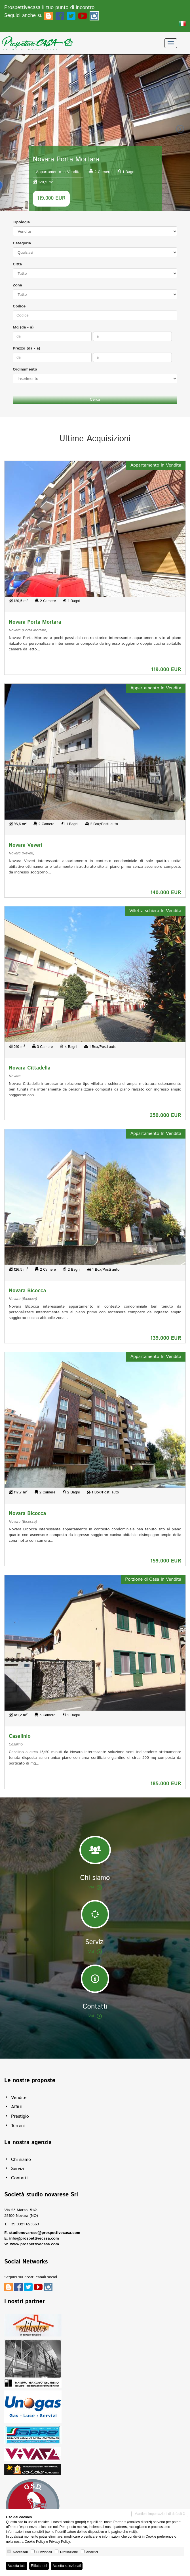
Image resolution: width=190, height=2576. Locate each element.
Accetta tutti (17, 2566)
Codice (19, 306)
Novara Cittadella (29, 1068)
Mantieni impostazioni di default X (159, 2514)
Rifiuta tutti (39, 2566)
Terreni (18, 2126)
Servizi (17, 2168)
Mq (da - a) (23, 327)
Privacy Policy (59, 2542)
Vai (95, 1887)
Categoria (22, 243)
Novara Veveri (25, 845)
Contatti (19, 2178)
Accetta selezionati (66, 2566)
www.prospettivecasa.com (34, 2244)
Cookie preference (159, 2536)
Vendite (18, 2097)
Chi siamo (21, 2159)
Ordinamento (25, 369)
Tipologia (21, 222)
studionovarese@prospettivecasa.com (44, 2233)
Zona (17, 285)
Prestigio (20, 2116)
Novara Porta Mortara (35, 622)
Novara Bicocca (27, 1291)
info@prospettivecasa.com (34, 2238)
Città (17, 264)
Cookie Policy (34, 2542)
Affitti (16, 2107)
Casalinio (20, 1736)
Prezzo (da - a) (26, 348)
